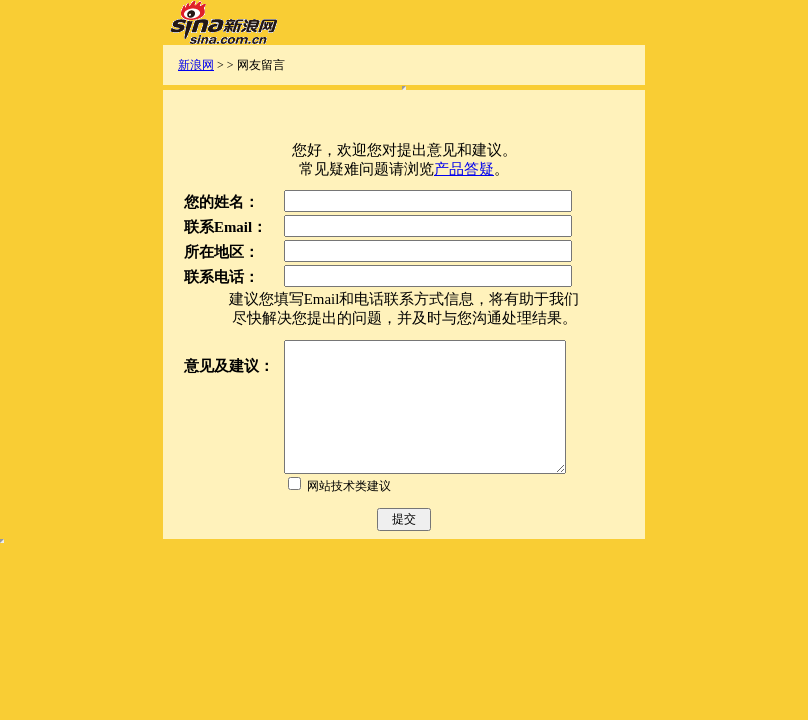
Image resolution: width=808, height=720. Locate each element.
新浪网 (196, 65)
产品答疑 (464, 169)
